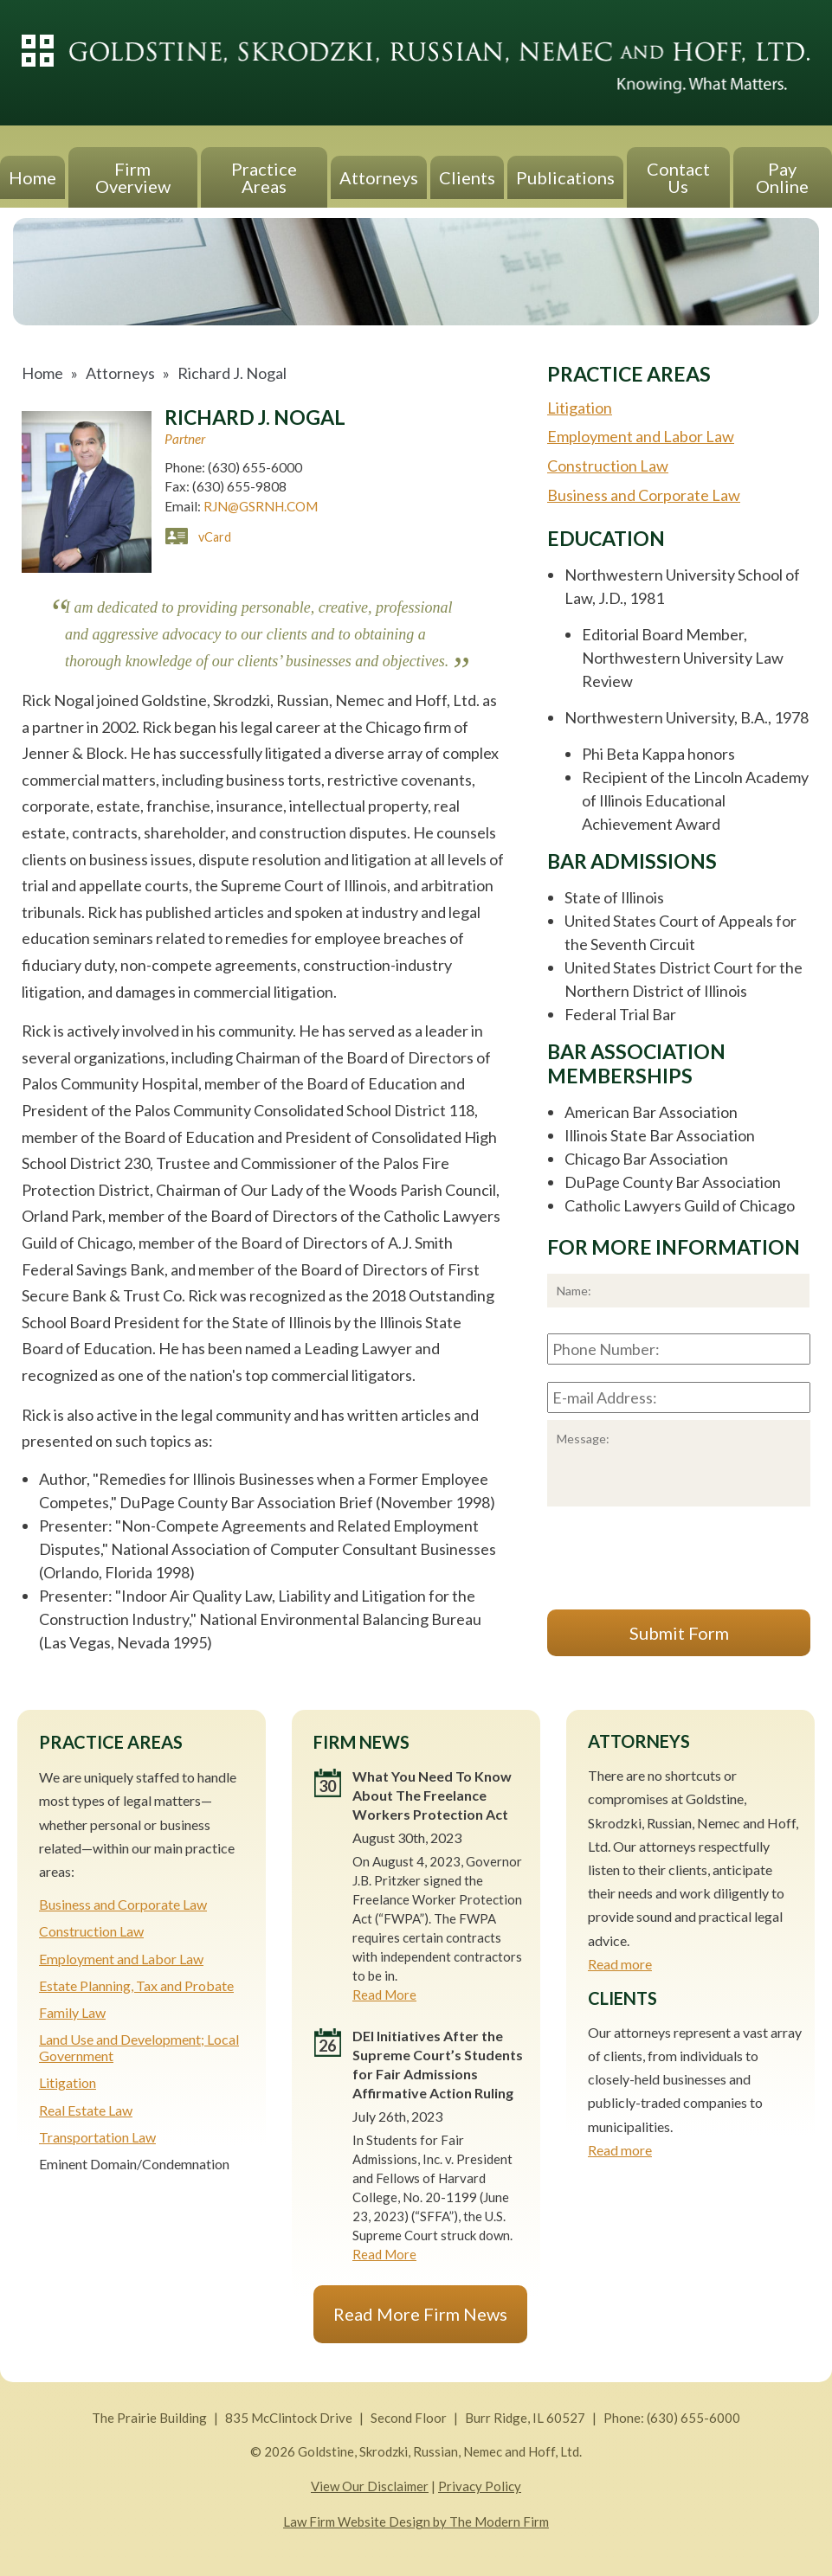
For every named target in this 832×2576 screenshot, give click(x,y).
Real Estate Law (85, 2110)
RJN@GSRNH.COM (260, 506)
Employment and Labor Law (640, 436)
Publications (565, 177)
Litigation (579, 407)
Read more (620, 1964)
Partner (184, 438)
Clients (467, 177)
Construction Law (607, 465)
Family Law (72, 2012)
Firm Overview (133, 177)
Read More (384, 1994)
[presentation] (678, 1562)
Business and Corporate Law (643, 494)
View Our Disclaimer (370, 2486)
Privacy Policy (479, 2486)
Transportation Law (97, 2137)
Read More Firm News (420, 2313)
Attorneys (378, 177)
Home (32, 177)
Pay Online (782, 177)
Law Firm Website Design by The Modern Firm (416, 2521)
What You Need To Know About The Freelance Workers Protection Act (432, 1795)
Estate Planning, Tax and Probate (136, 1985)
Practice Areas (264, 177)
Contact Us (678, 177)
